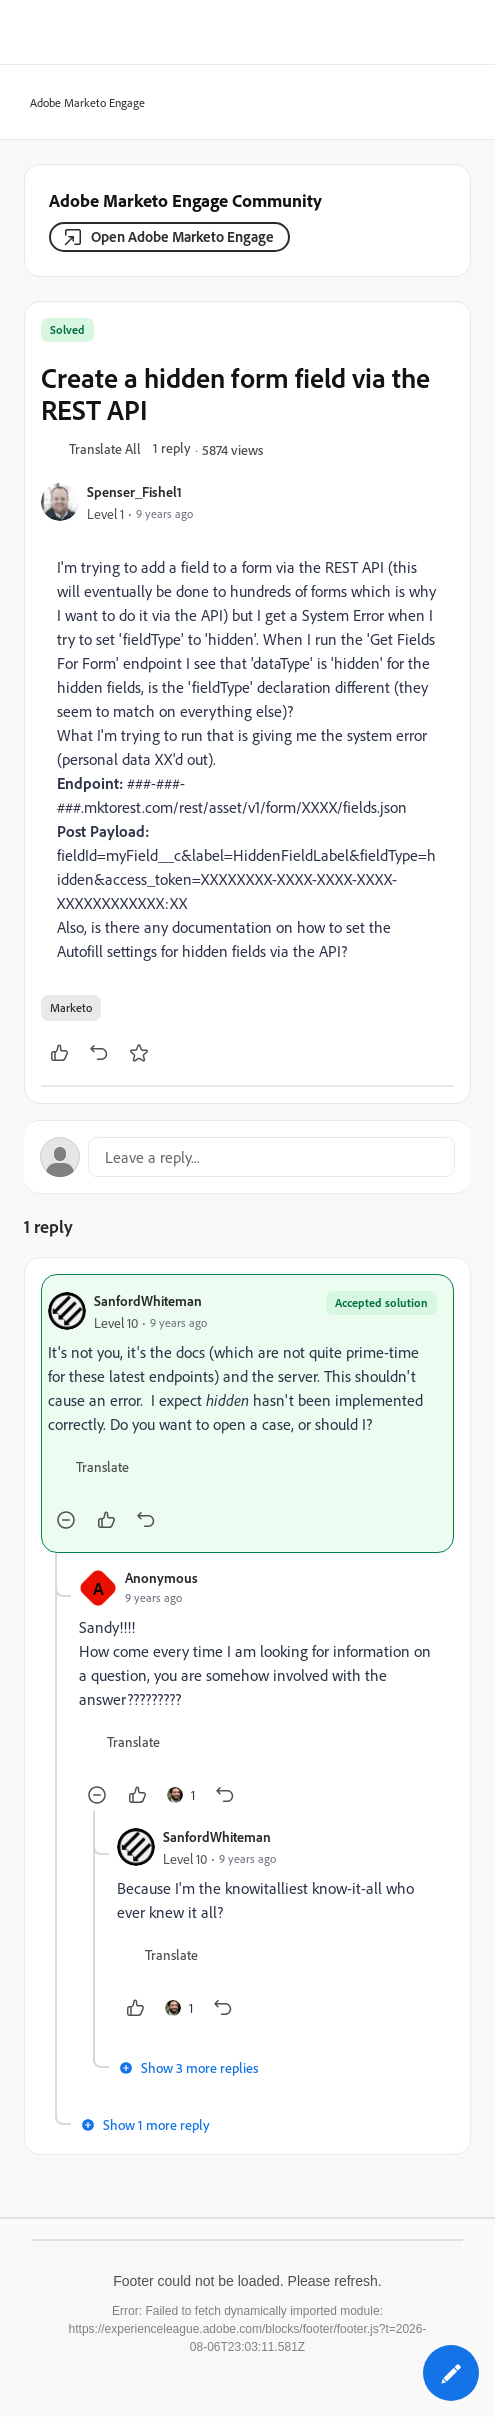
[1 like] (181, 1795)
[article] (247, 1413)
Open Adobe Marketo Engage (182, 236)
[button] (105, 450)
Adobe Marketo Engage (81, 103)
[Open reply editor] (247, 1157)
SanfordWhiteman (148, 1300)
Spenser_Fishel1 (134, 491)
